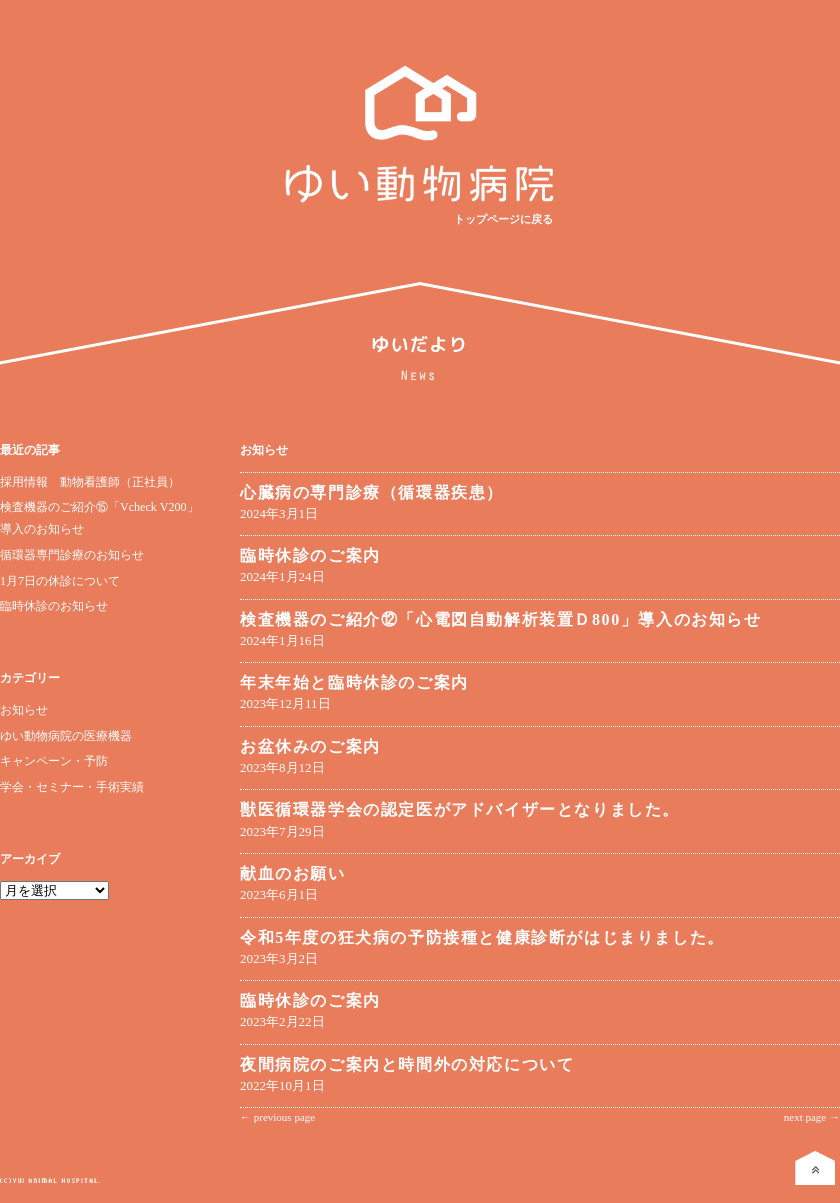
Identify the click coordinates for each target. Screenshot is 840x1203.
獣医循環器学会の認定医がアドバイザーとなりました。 (460, 809)
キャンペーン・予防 (54, 761)
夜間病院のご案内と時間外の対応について (407, 1064)
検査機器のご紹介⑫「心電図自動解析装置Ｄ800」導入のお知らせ (501, 619)
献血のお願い (293, 873)
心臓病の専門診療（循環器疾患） (372, 492)
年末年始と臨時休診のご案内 (354, 682)
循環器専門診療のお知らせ (72, 555)
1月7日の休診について (60, 581)
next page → (812, 1117)
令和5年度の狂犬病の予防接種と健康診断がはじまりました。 (482, 937)
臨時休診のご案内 (310, 555)
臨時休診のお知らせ (54, 606)
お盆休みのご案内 (310, 746)
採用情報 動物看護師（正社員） (90, 482)
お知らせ (24, 710)
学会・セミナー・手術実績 (72, 787)
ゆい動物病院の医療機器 (66, 736)
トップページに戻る (503, 219)
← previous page (277, 1117)
